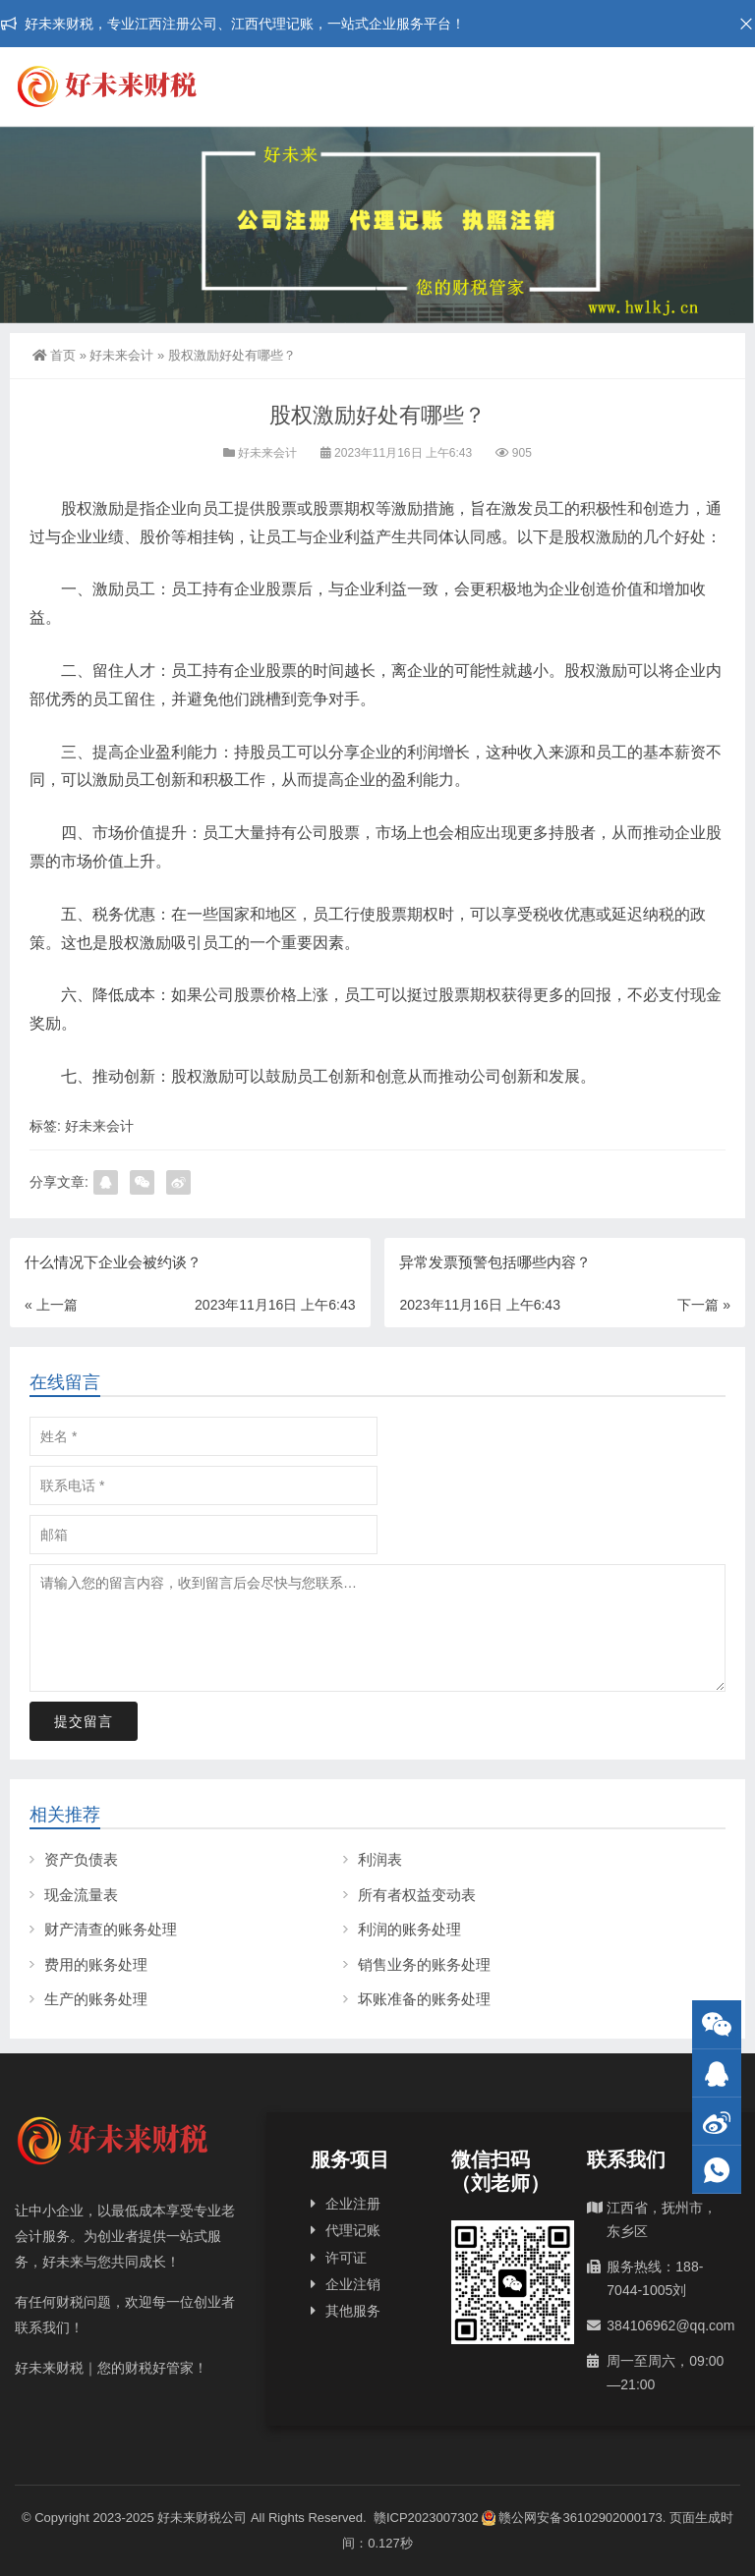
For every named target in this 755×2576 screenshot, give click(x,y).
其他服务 (352, 2311)
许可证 (346, 2258)
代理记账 (352, 2230)
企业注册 (352, 2204)
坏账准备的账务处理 (424, 1998)
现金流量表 (81, 1894)
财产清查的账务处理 (110, 1929)
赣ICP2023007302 (426, 2517)
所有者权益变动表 (417, 1894)
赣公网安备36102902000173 (572, 2517)
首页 (54, 355)
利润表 (380, 1859)
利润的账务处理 (409, 1929)
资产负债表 (81, 1859)
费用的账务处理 (95, 1964)
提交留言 (83, 1721)
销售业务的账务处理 (424, 1964)
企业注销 (352, 2284)
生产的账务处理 (95, 1998)
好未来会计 (121, 355)
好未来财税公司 (202, 2517)
